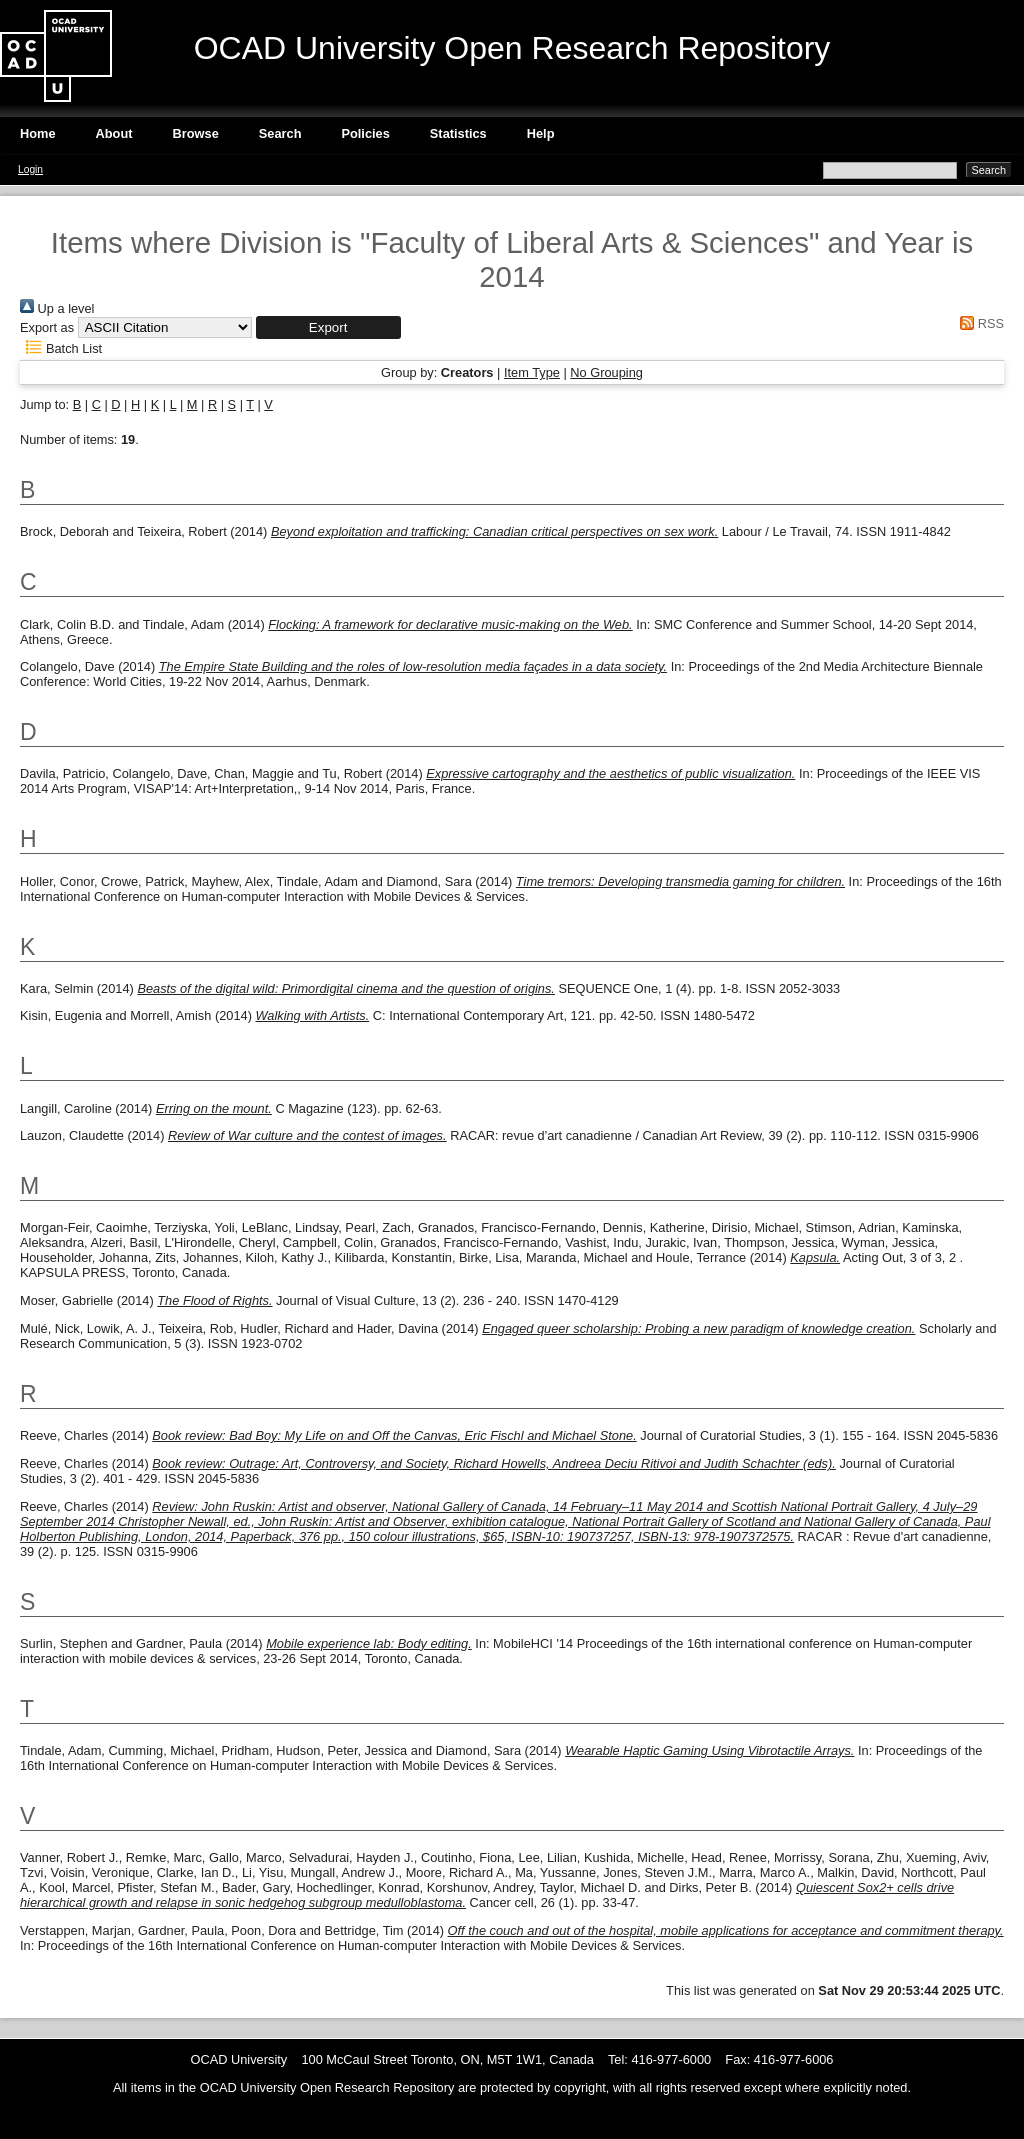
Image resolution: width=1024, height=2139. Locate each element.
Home (38, 133)
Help (541, 133)
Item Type (532, 372)
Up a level (57, 308)
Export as (47, 327)
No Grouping (606, 372)
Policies (365, 133)
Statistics (458, 133)
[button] (328, 327)
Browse (196, 133)
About (114, 133)
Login (30, 169)
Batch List (61, 348)
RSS (979, 323)
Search (280, 133)
